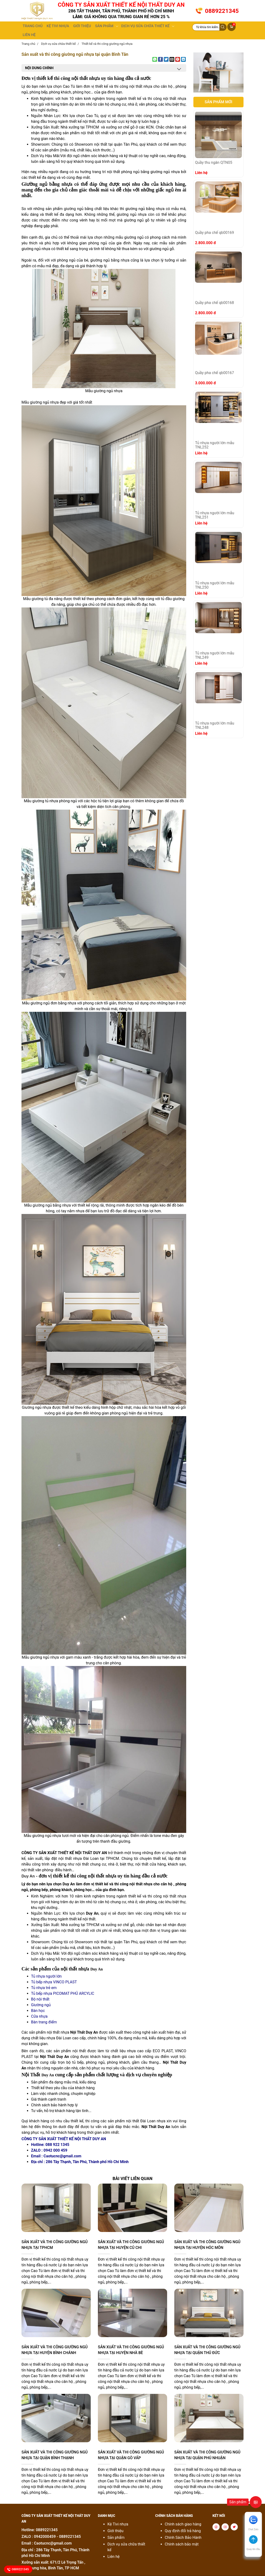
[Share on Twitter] (166, 52)
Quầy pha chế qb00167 (214, 365)
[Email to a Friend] (172, 52)
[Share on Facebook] (160, 52)
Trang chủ (31, 26)
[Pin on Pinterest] (177, 52)
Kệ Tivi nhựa (54, 26)
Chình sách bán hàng (174, 2508)
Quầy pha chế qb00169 (214, 225)
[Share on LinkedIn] (183, 52)
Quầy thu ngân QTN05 (213, 155)
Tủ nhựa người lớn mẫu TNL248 (214, 718)
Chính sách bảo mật (182, 2537)
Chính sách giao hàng (183, 2516)
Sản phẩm (95, 26)
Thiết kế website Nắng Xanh (165, 2572)
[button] (253, 2548)
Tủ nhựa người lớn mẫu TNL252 (214, 437)
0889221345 (225, 10)
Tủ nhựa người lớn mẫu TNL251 (214, 508)
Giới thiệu (75, 26)
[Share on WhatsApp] (155, 52)
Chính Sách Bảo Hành (183, 2530)
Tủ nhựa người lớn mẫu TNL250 (214, 578)
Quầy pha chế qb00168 (214, 295)
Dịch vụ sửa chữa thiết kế (132, 26)
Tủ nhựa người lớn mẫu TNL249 (214, 648)
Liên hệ (166, 26)
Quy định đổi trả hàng (183, 2523)
